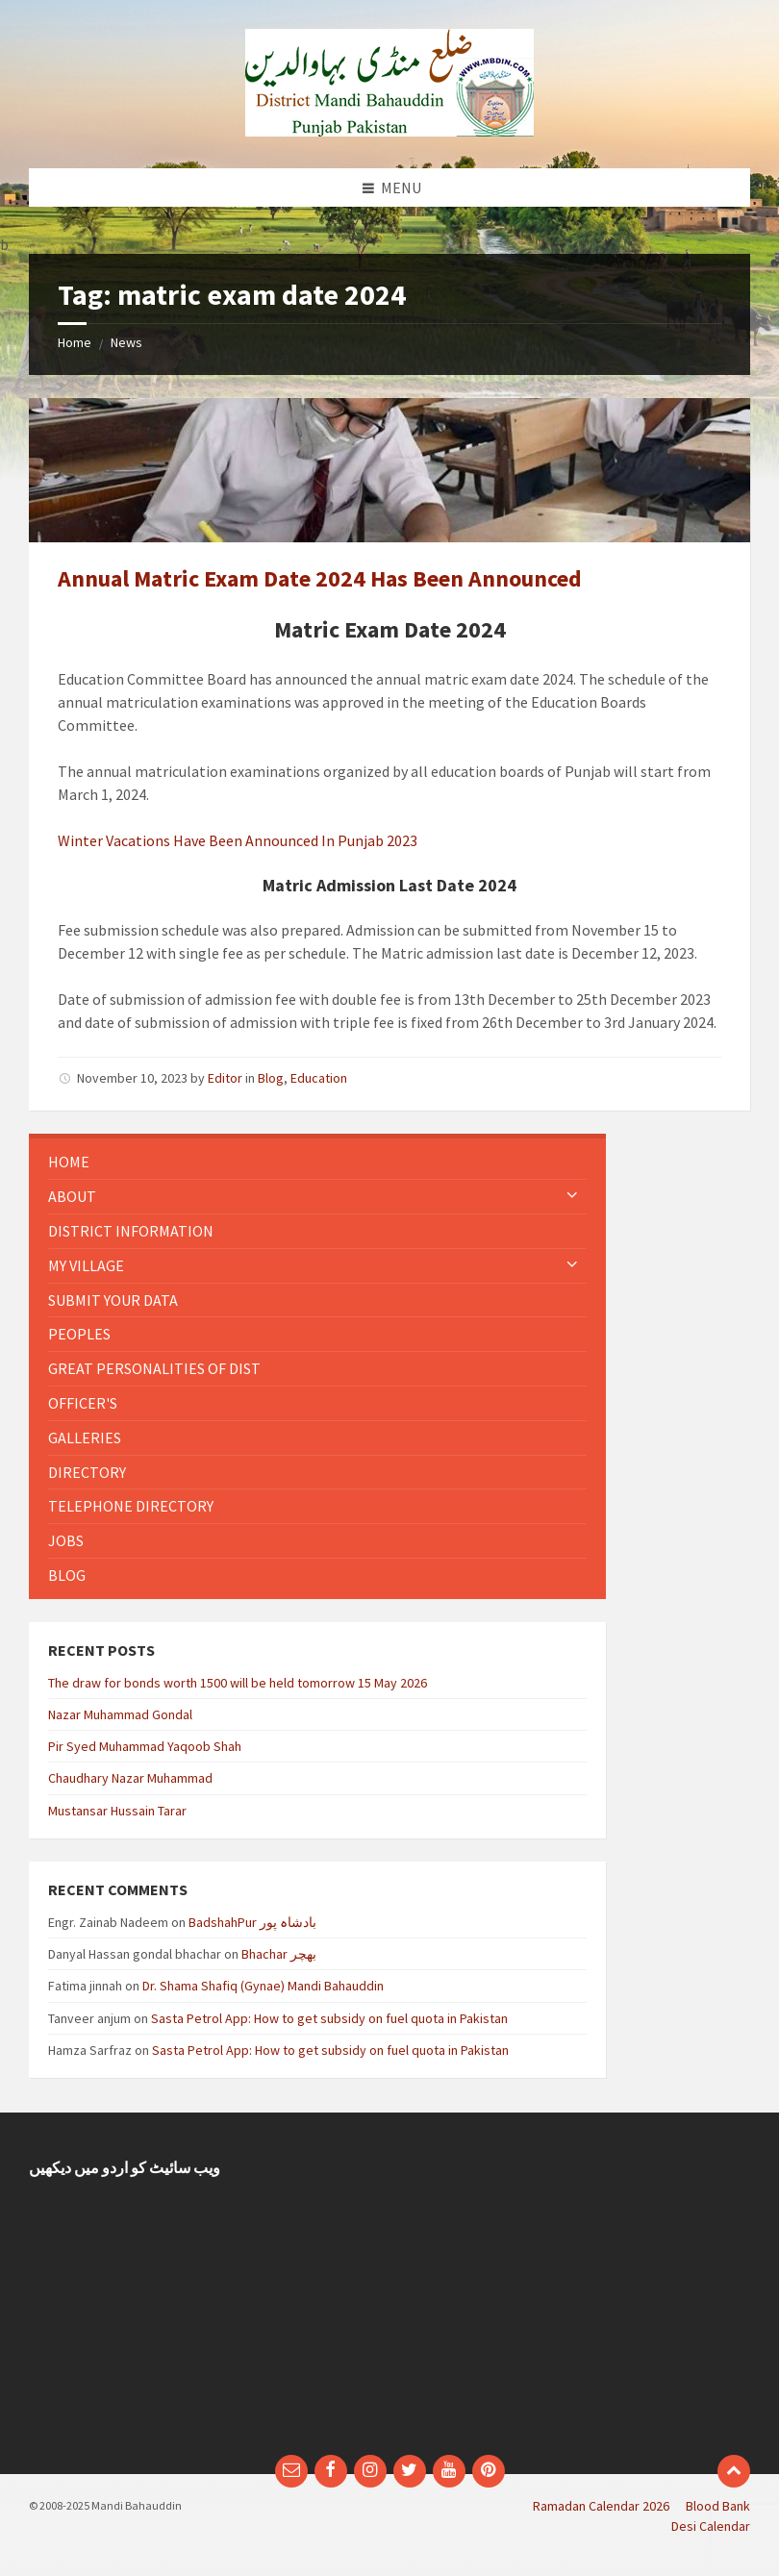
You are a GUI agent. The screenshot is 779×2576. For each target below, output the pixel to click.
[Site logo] (389, 130)
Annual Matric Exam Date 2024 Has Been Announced (320, 578)
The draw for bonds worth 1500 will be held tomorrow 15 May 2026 (237, 1682)
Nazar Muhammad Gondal (120, 1714)
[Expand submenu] (572, 1196)
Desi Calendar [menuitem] (710, 2526)
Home (74, 342)
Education (318, 1078)
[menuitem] (317, 1162)
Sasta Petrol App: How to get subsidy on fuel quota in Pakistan (329, 2018)
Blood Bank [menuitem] (718, 2505)
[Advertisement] (577, 2293)
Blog (271, 1078)
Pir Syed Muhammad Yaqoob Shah (144, 1746)
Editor (225, 1078)
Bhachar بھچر (278, 1954)
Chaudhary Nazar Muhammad (130, 1778)
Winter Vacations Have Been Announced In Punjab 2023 (237, 840)
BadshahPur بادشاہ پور (252, 1922)
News (126, 342)
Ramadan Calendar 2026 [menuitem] (601, 2505)
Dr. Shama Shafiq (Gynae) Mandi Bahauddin (263, 1985)
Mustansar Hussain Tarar (117, 1810)
